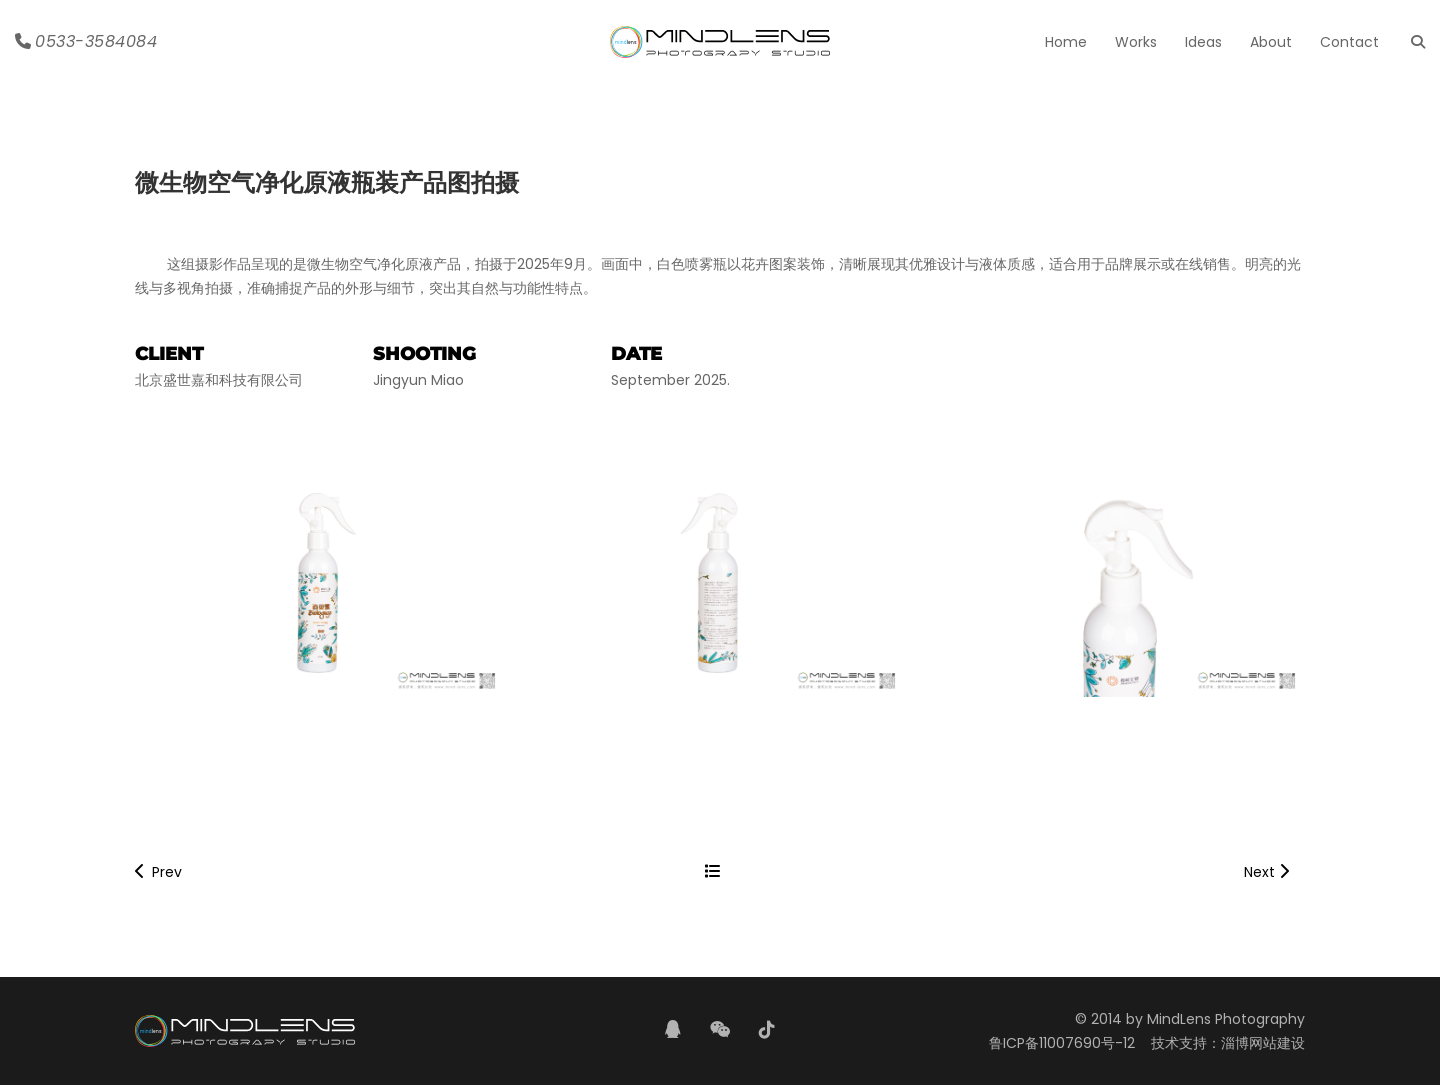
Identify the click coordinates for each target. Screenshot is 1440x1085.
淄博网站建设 (1263, 1043)
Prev (158, 872)
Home (1066, 42)
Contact (1349, 42)
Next (1266, 872)
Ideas (1203, 42)
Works (1136, 42)
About (1271, 42)
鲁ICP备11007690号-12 (1062, 1043)
